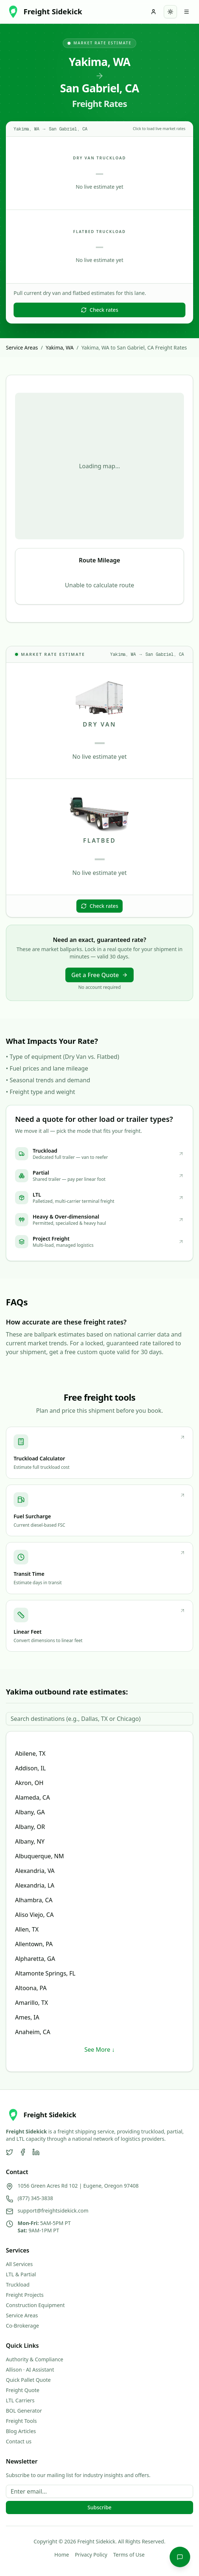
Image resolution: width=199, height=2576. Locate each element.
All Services (19, 2264)
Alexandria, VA (35, 1871)
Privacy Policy (91, 2554)
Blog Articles (21, 2431)
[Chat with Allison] (180, 2557)
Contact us (19, 2441)
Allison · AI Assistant (30, 2369)
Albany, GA (30, 1812)
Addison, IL (30, 1768)
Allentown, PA (34, 1944)
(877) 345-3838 (35, 2198)
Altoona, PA (31, 1988)
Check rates (99, 309)
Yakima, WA (59, 347)
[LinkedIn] (36, 2152)
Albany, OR (30, 1827)
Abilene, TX (30, 1753)
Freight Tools (21, 2420)
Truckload (17, 2284)
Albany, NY (29, 1841)
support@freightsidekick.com (53, 2210)
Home (61, 2554)
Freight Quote (22, 2390)
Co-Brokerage (22, 2325)
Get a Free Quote (99, 975)
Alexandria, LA (34, 1885)
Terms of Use (129, 2554)
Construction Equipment (35, 2305)
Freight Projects (25, 2294)
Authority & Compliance (34, 2359)
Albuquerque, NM (39, 1856)
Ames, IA (27, 2017)
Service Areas (22, 347)
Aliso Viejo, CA (34, 1915)
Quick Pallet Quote (28, 2379)
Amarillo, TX (31, 2003)
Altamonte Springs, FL (45, 1973)
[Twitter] (9, 2152)
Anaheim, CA (32, 2032)
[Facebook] (22, 2152)
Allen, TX (27, 1929)
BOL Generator (24, 2410)
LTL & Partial (21, 2274)
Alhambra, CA (34, 1900)
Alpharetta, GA (35, 1959)
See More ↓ (99, 2049)
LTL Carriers (20, 2400)
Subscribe (99, 2507)
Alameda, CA (32, 1797)
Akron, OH (29, 1783)
